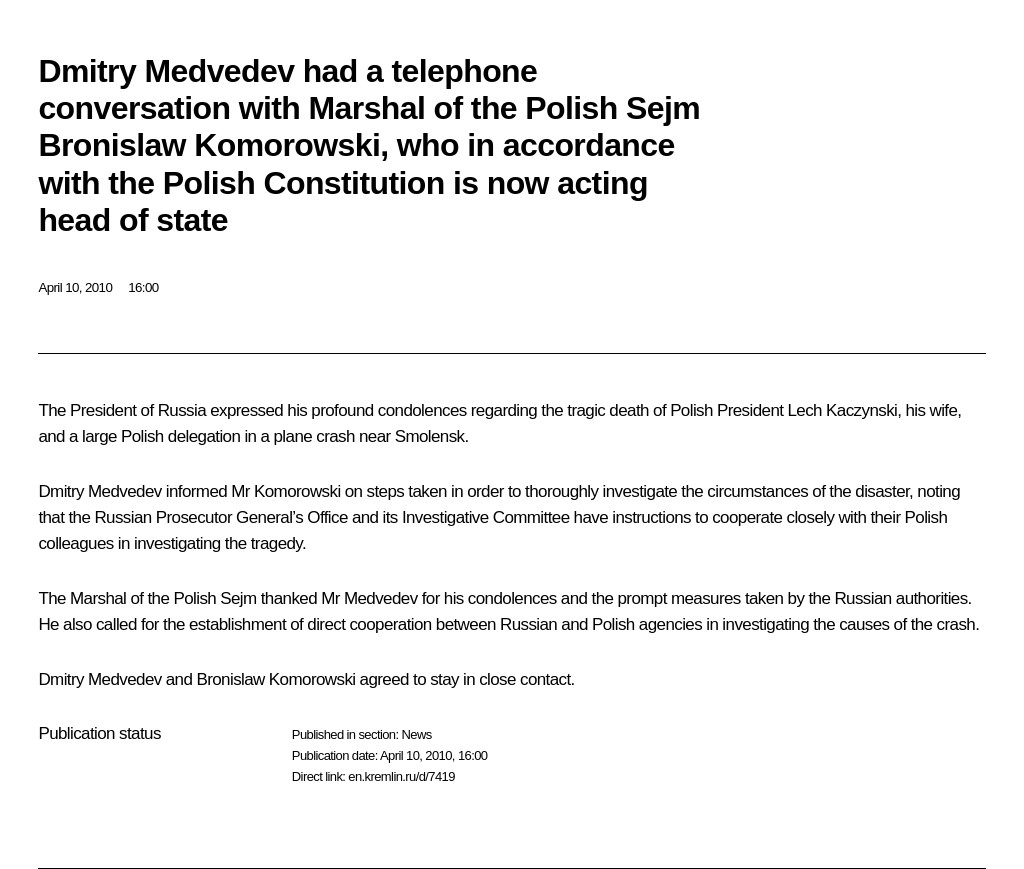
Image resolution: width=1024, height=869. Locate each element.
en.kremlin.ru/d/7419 (401, 776)
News (416, 734)
